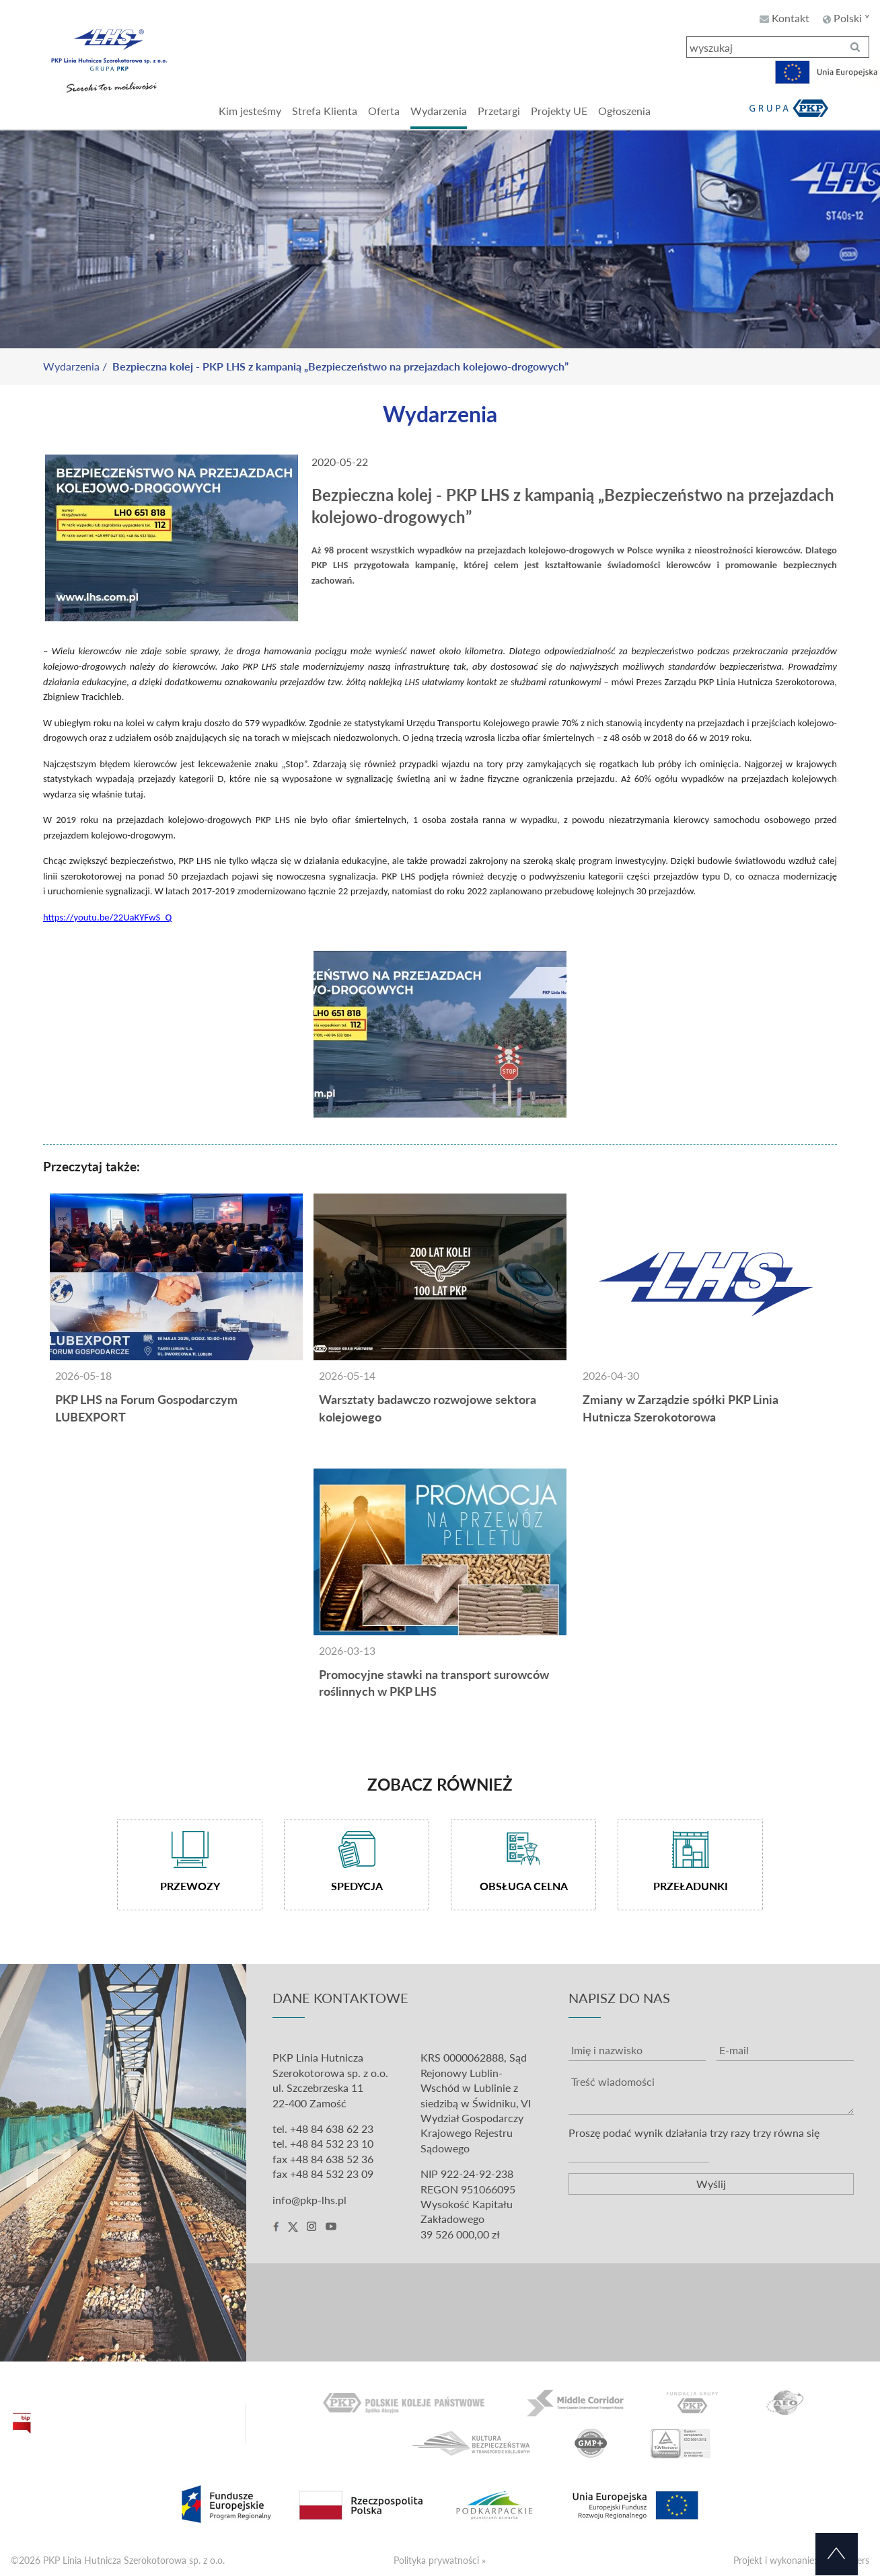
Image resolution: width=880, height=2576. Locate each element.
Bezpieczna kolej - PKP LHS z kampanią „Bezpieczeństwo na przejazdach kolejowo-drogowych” (340, 366)
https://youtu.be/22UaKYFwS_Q (107, 917)
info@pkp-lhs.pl (309, 2199)
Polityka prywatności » (440, 2560)
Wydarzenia (71, 366)
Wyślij (711, 2183)
